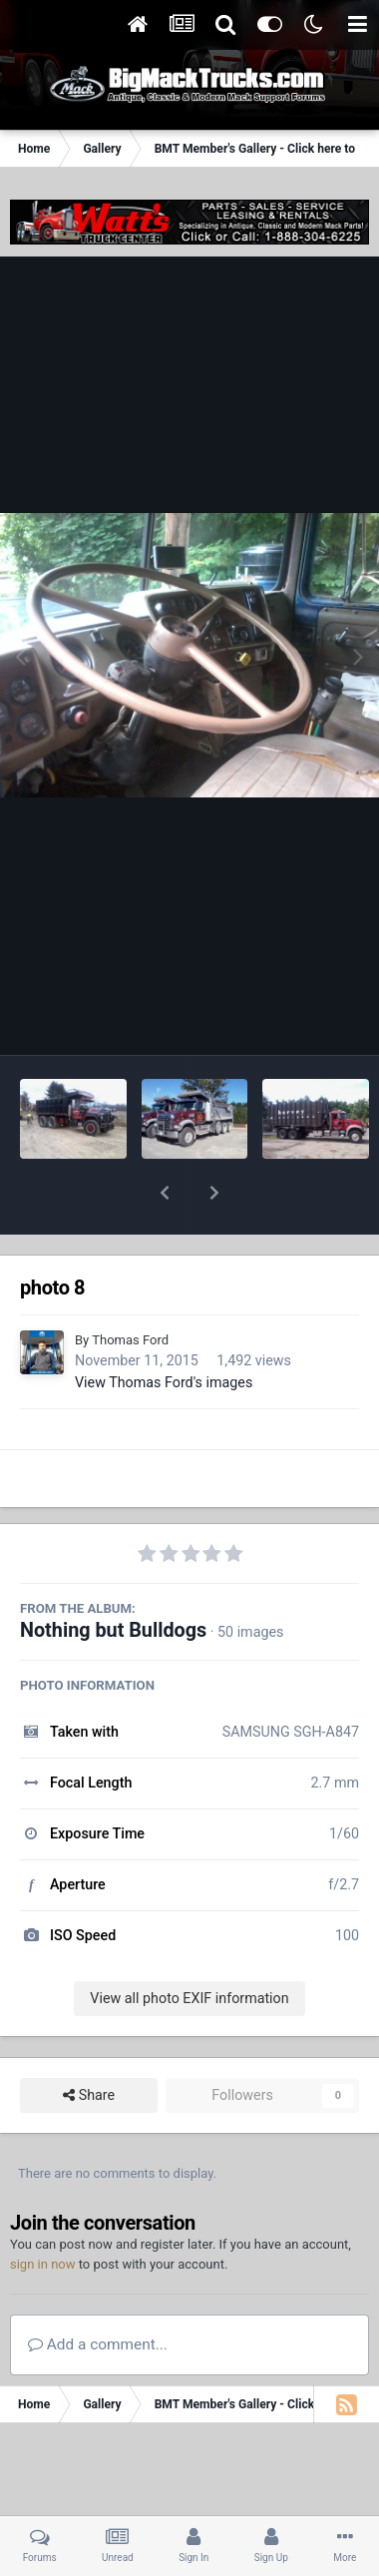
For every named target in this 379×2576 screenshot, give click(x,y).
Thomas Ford (130, 1288)
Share (89, 2043)
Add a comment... (98, 2293)
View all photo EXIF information (189, 1946)
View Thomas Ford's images (163, 1330)
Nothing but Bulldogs (113, 1578)
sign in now (43, 2212)
